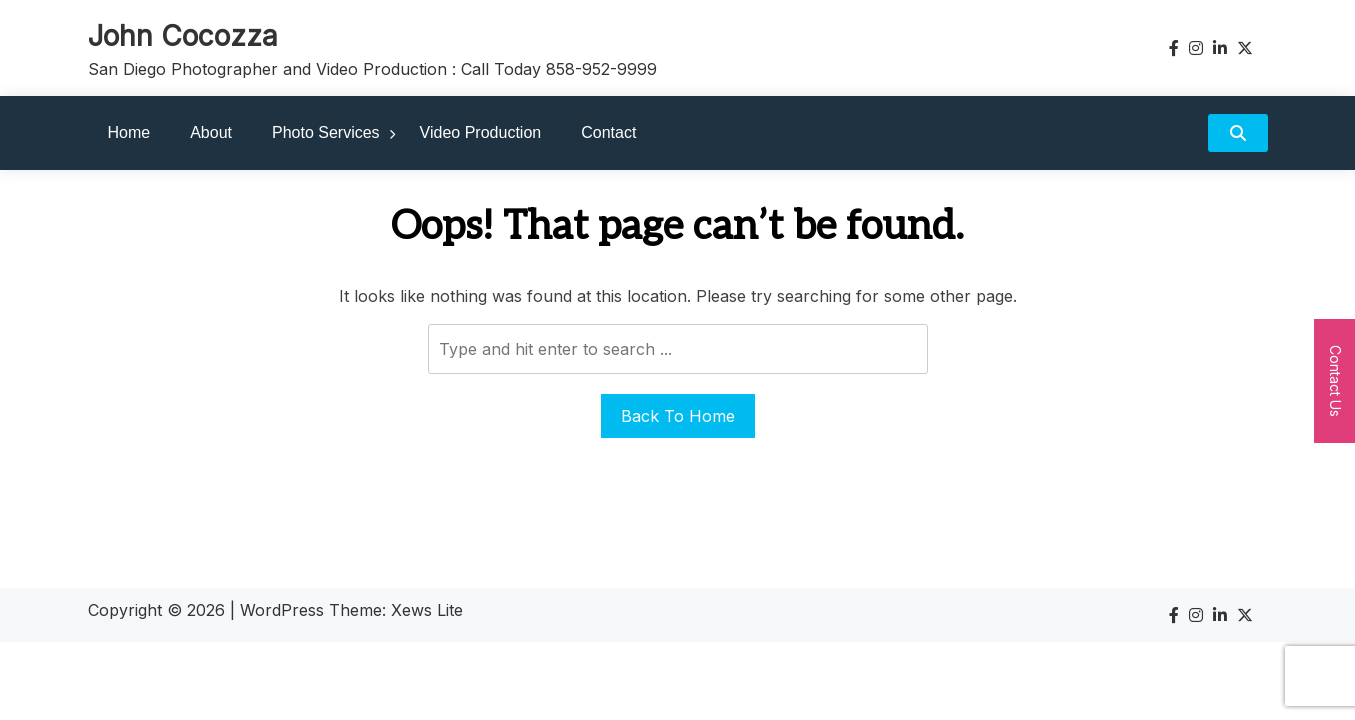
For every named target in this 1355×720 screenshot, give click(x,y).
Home (129, 132)
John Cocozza (183, 36)
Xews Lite (427, 610)
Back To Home (678, 416)
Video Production (481, 132)
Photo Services (326, 132)
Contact (608, 132)
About (211, 132)
